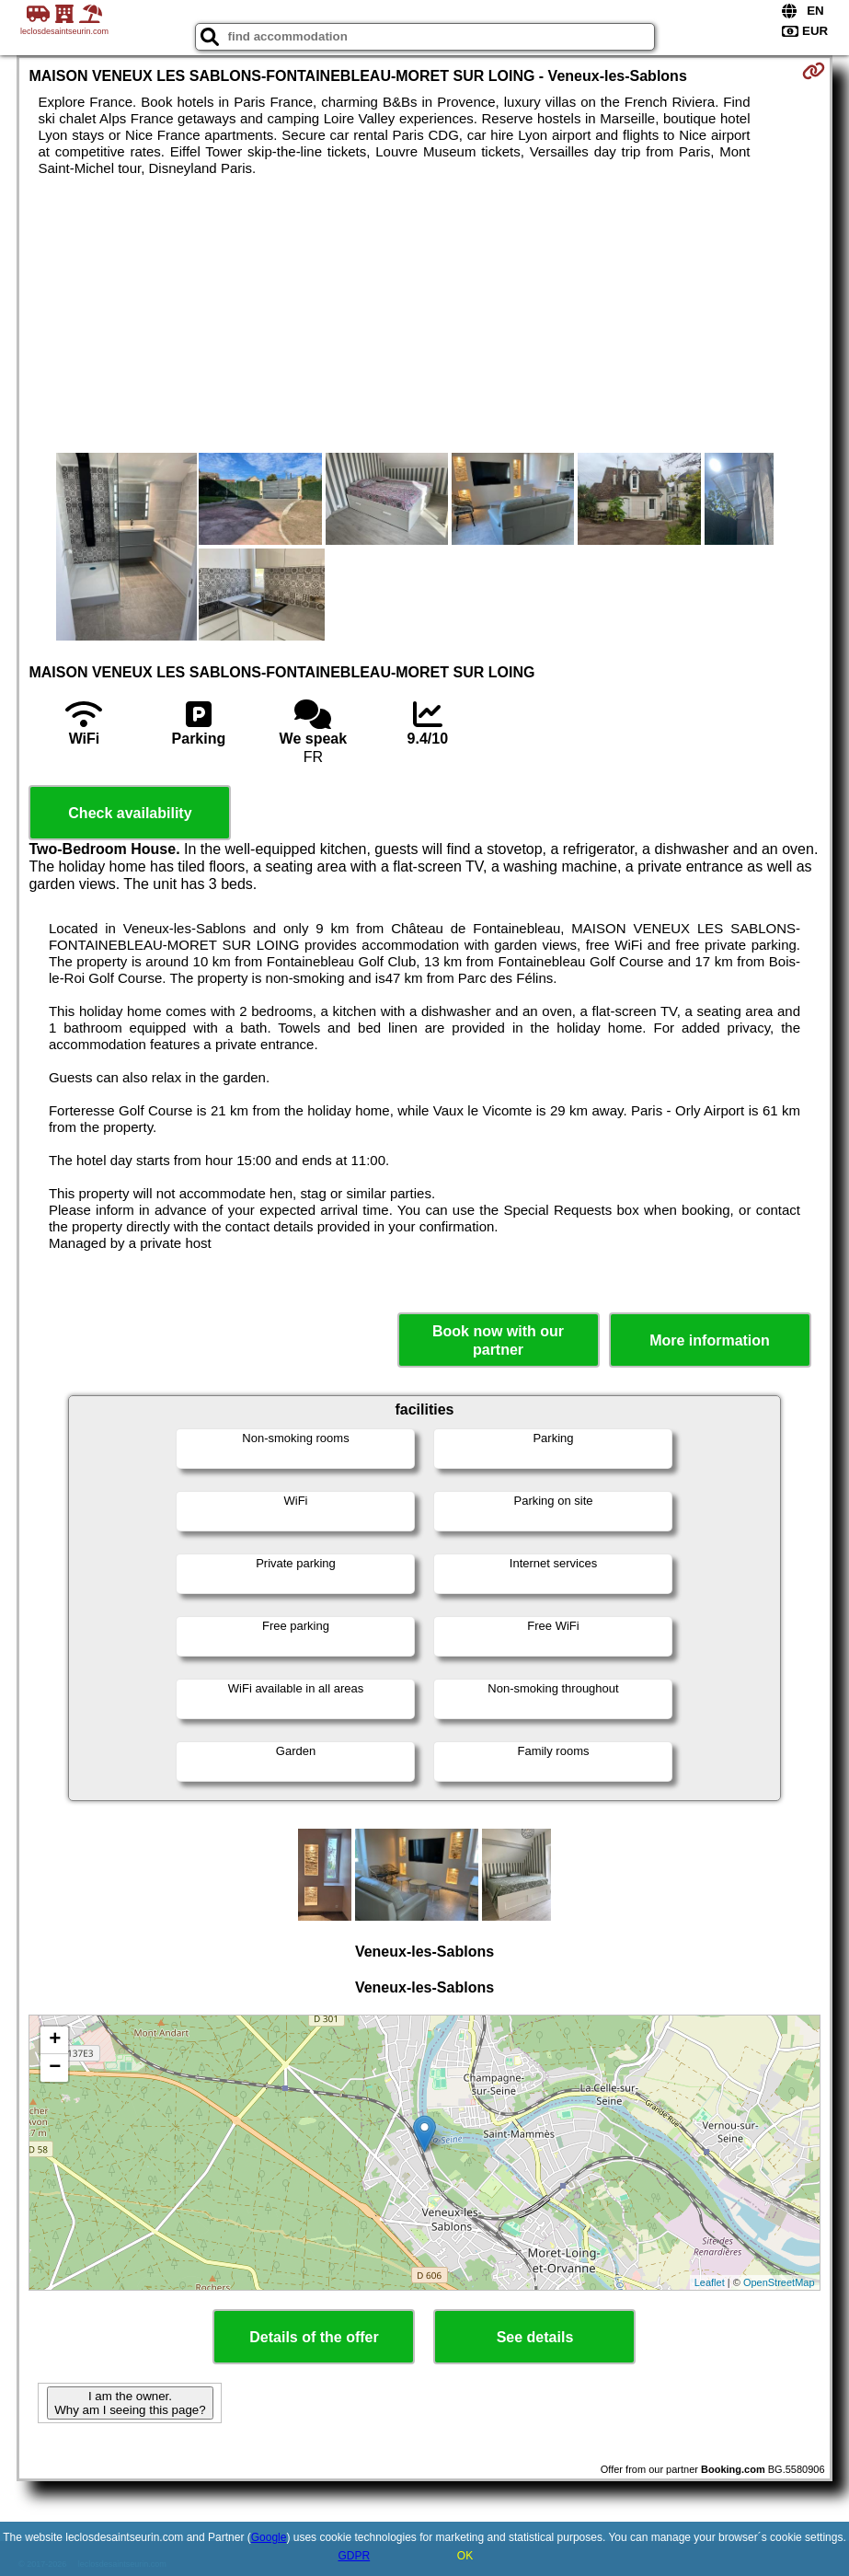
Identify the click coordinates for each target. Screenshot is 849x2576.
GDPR (354, 2555)
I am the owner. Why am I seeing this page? (129, 2403)
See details (535, 2337)
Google (269, 2537)
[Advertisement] (424, 315)
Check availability (129, 813)
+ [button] (55, 2040)
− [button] (55, 2068)
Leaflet (709, 2282)
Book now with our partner (498, 1340)
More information (709, 1340)
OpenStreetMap (779, 2282)
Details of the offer (313, 2337)
